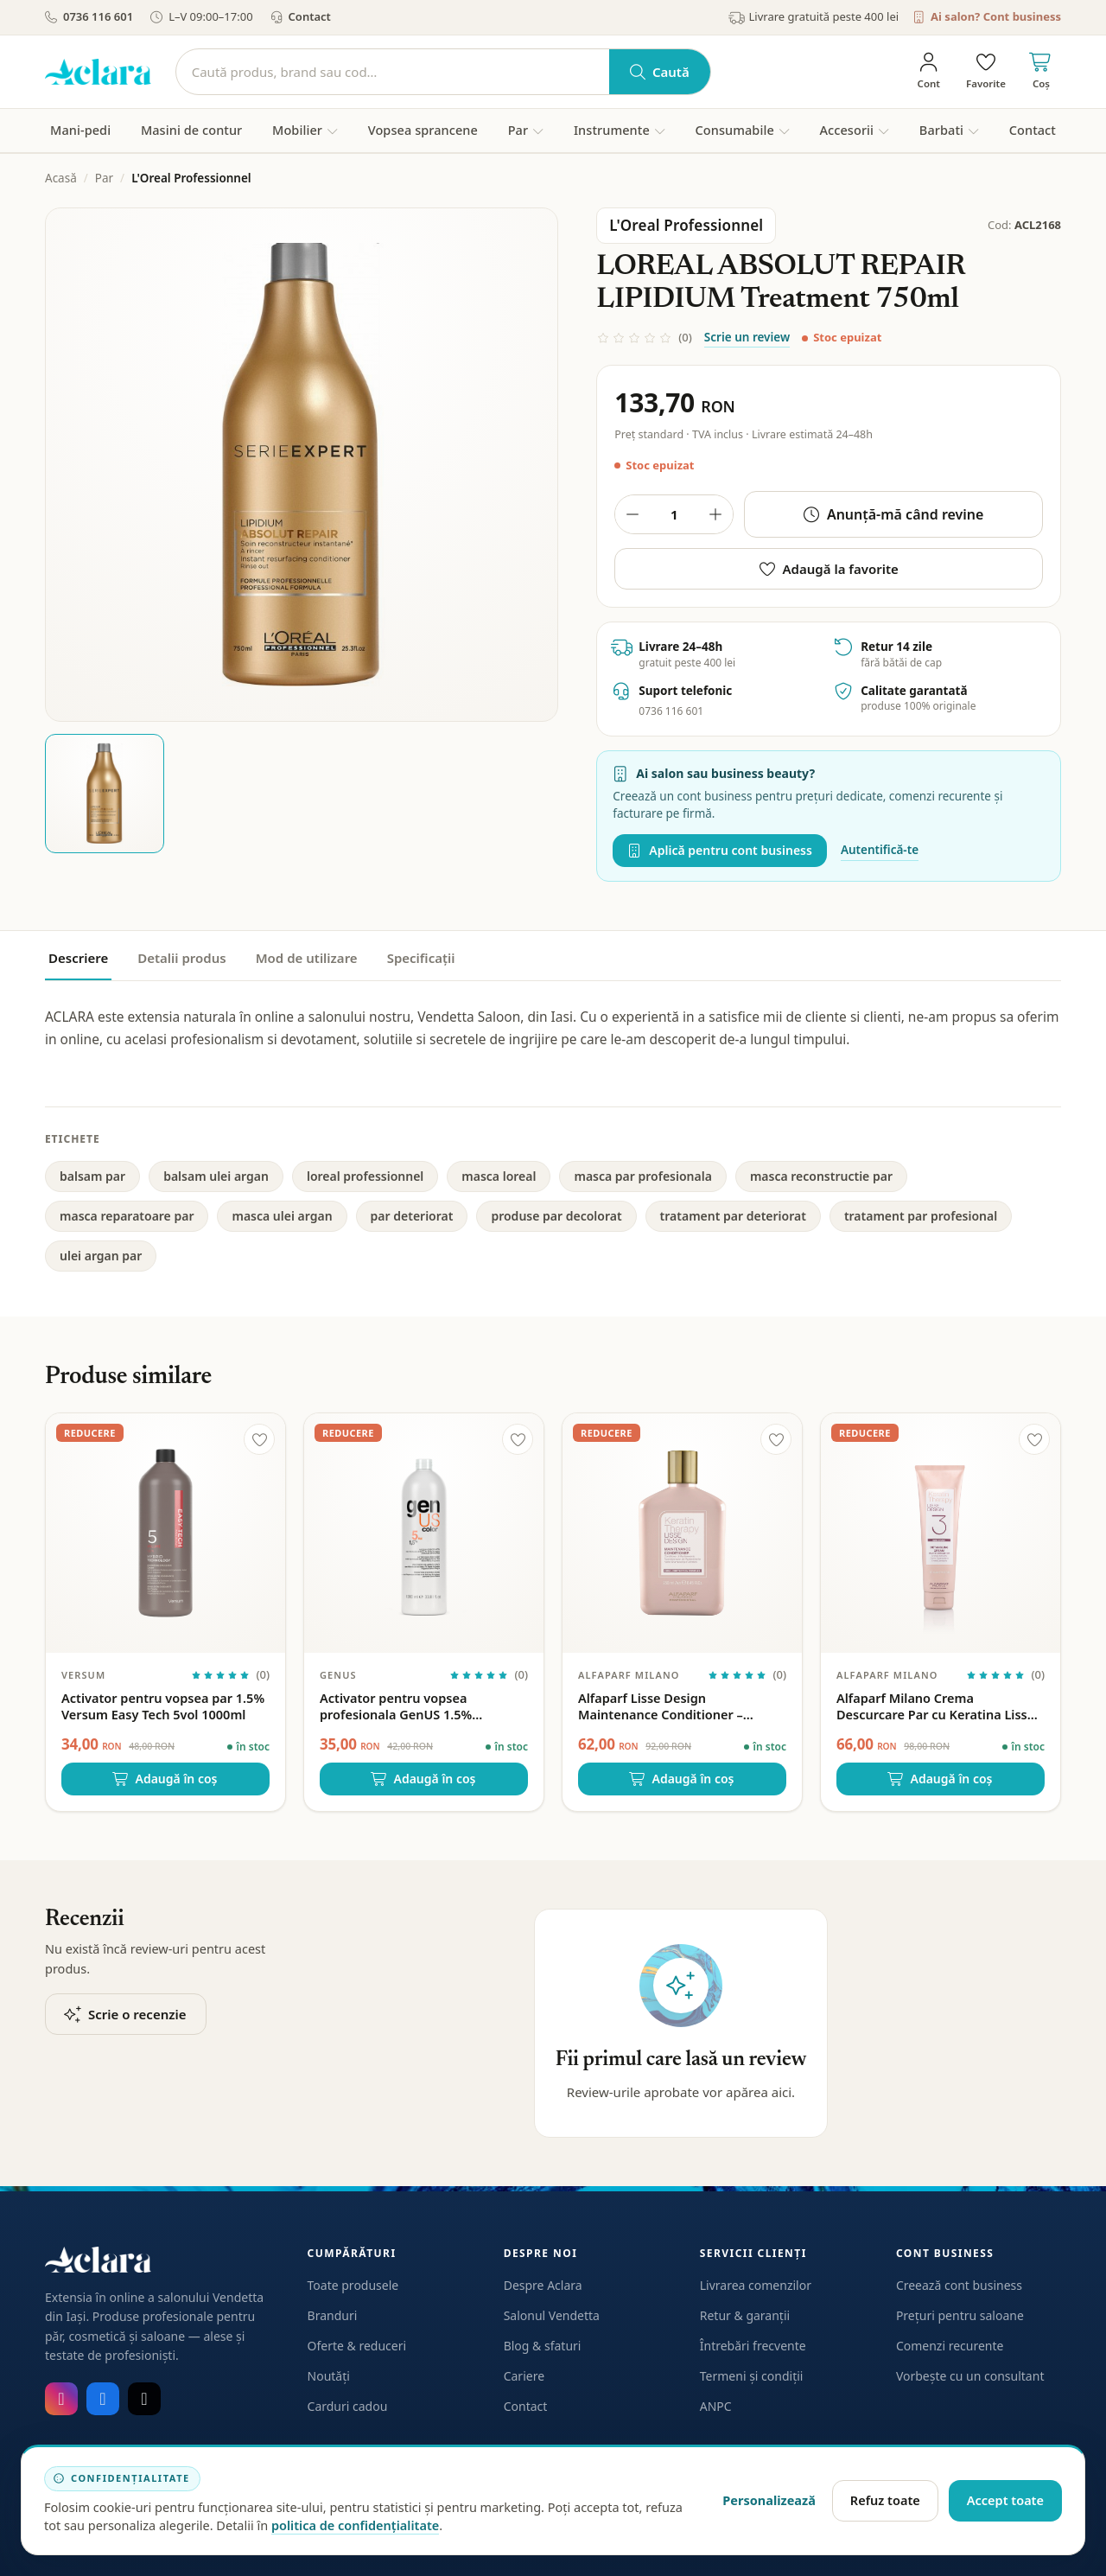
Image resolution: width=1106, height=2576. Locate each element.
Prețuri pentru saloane (960, 2315)
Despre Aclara (543, 2285)
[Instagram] (61, 2398)
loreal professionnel (365, 1176)
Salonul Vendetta (552, 2315)
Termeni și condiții (752, 2376)
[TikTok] (144, 2398)
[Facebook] (102, 2398)
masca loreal (498, 1176)
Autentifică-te (879, 850)
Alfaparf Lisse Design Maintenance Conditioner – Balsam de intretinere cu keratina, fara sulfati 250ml (681, 1706)
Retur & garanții (745, 2315)
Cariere (524, 2376)
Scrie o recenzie (126, 2014)
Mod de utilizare (307, 957)
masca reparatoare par (127, 1216)
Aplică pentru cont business (719, 850)
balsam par (92, 1176)
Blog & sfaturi (543, 2345)
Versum (83, 1674)
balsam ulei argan (216, 1176)
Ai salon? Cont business (986, 16)
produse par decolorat (556, 1216)
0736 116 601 (89, 16)
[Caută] (392, 72)
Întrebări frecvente (753, 2345)
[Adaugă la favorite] (259, 1439)
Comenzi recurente (950, 2345)
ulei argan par (101, 1255)
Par (104, 178)
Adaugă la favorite (829, 568)
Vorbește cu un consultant (970, 2376)
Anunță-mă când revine (894, 514)
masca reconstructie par (821, 1176)
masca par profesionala (642, 1176)
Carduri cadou (348, 2406)
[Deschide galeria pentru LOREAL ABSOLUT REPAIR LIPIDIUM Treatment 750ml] (301, 464)
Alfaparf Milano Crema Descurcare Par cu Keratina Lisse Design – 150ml (935, 1706)
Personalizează (769, 2500)
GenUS (338, 1674)
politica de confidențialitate (355, 2525)
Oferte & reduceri (357, 2345)
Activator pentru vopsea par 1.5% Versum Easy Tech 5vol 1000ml (162, 1706)
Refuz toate (885, 2500)
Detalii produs (181, 957)
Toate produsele (353, 2285)
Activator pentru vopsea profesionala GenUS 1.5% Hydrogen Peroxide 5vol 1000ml (416, 1706)
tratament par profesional (920, 1216)
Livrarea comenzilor (755, 2285)
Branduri (333, 2315)
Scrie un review (747, 337)
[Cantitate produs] (674, 514)
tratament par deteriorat (733, 1216)
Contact (300, 16)
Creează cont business (959, 2285)
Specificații (421, 957)
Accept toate (1005, 2500)
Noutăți (329, 2376)
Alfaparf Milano (629, 1674)
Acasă (61, 178)
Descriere (78, 957)
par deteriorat (412, 1216)
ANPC (716, 2406)
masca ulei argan (282, 1216)
